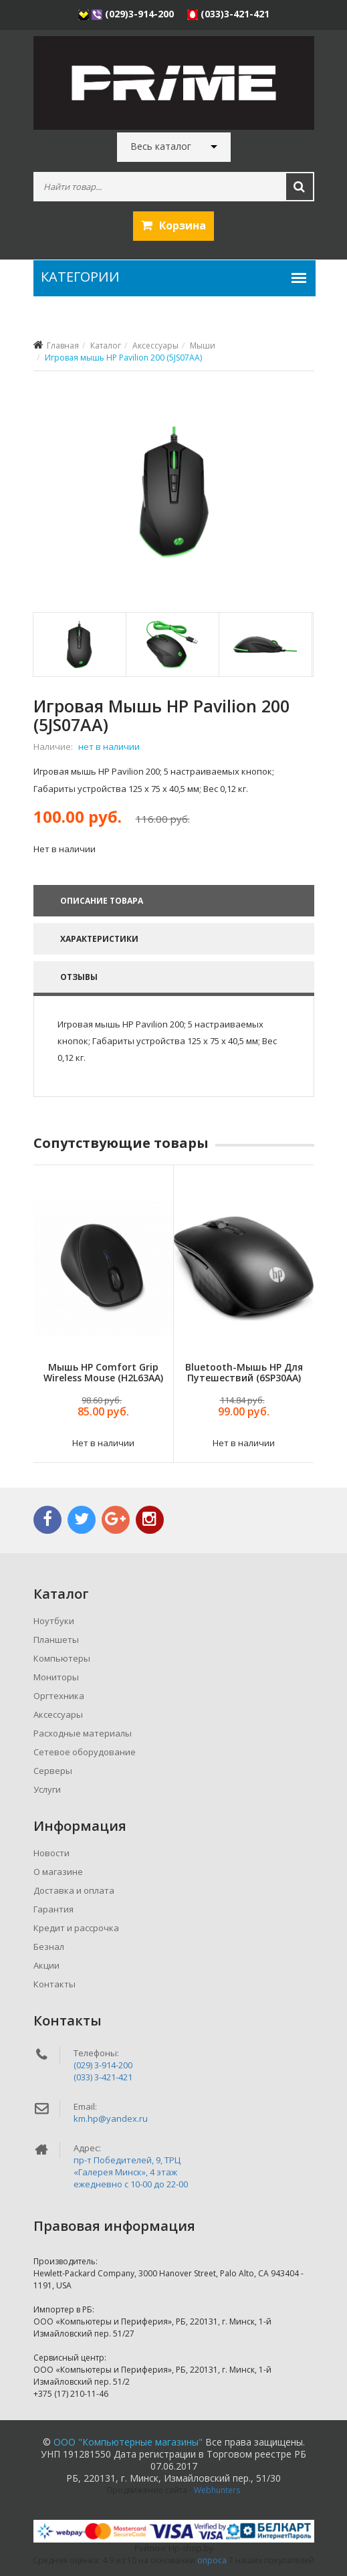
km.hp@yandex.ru (111, 2118)
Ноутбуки (53, 1621)
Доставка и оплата (73, 1890)
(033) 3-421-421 (103, 2077)
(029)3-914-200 (127, 13)
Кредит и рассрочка (76, 1928)
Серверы (52, 1771)
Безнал (48, 1947)
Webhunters (217, 2490)
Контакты (54, 1984)
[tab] (79, 644)
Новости (51, 1853)
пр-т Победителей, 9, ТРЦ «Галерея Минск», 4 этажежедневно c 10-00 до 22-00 (131, 2172)
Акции (46, 1965)
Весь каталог (160, 146)
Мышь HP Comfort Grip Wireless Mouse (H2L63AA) (103, 1372)
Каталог (105, 345)
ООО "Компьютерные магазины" (128, 2442)
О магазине (58, 1872)
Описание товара (101, 900)
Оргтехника (58, 1696)
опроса (212, 2560)
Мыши (202, 345)
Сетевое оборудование (84, 1752)
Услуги (47, 1789)
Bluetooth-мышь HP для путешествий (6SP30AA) (243, 1372)
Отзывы (79, 977)
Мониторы (56, 1677)
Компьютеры (61, 1658)
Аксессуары (155, 345)
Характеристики (99, 939)
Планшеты (56, 1639)
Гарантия (53, 1909)
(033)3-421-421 (228, 13)
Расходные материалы (82, 1733)
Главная (63, 345)
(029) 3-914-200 (103, 2065)
